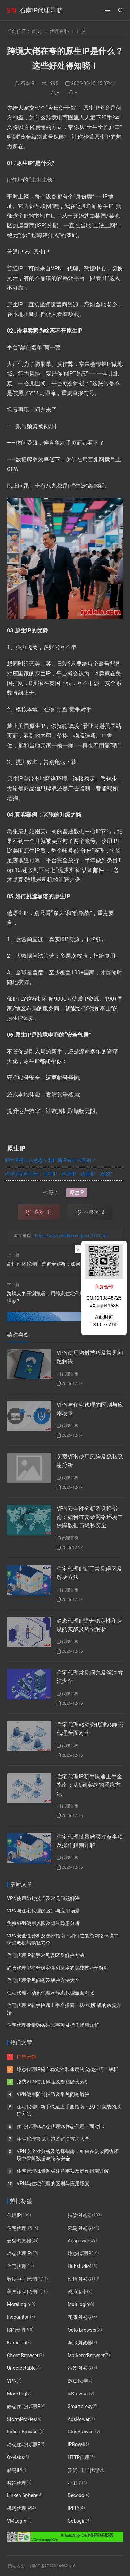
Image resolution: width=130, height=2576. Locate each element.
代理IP (14, 2215)
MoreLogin (18, 2304)
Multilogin (78, 2304)
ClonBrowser (81, 2431)
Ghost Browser (23, 2355)
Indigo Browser (23, 2431)
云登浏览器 (19, 2240)
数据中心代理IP (24, 2279)
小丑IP (75, 2482)
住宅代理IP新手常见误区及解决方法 (45, 1955)
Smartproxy (80, 2406)
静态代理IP (80, 2253)
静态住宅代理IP (24, 2406)
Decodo (76, 2495)
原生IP (77, 1192)
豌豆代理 (77, 2381)
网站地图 (16, 2566)
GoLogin (77, 2521)
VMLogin (16, 2521)
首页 (36, 31)
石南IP (27, 83)
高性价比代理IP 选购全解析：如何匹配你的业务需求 (63, 1264)
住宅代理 (16, 2266)
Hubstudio (79, 2266)
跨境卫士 (77, 2291)
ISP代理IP (17, 2330)
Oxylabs (15, 2457)
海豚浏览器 (80, 2342)
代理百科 (59, 31)
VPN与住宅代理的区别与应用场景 (43, 1910)
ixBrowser (78, 2393)
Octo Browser (82, 2330)
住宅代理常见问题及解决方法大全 (43, 1980)
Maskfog (16, 2393)
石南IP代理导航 (40, 10)
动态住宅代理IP (24, 2444)
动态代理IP (19, 2253)
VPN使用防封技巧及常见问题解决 (43, 1898)
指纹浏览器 (80, 2215)
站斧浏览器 (80, 2368)
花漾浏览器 (80, 2317)
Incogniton (18, 2317)
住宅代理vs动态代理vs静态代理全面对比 (50, 1993)
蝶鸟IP (14, 2470)
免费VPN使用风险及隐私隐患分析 (43, 1923)
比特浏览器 (80, 2279)
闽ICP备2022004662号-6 (53, 2566)
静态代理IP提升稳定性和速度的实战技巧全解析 (58, 1968)
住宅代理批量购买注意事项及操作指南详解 (53, 2025)
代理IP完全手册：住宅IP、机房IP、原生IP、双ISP (58, 1174)
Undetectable (21, 2368)
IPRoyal (76, 2444)
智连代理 (16, 2482)
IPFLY (74, 2508)
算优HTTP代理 (83, 2470)
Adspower (78, 2240)
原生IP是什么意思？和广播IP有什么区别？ (50, 1160)
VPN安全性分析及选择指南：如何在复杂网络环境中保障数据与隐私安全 (90, 1517)
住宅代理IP (19, 2228)
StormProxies (21, 2419)
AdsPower (79, 2419)
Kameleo (16, 2342)
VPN (12, 2381)
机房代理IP (19, 2508)
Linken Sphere (22, 2495)
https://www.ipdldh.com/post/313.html (71, 1235)
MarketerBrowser (86, 2355)
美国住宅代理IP (24, 2291)
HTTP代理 (78, 2457)
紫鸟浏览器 (80, 2228)
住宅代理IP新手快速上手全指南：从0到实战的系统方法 (89, 1784)
